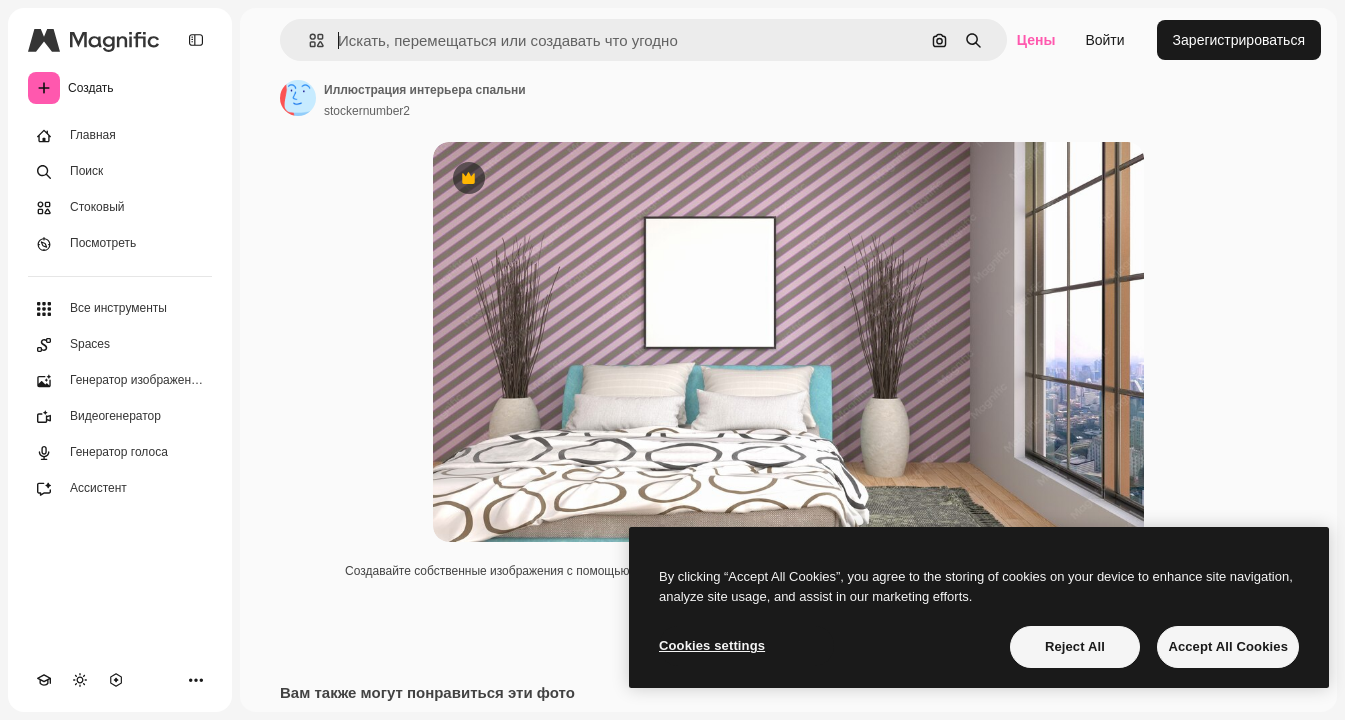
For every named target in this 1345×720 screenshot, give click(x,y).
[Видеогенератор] (120, 417)
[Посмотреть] (120, 244)
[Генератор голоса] (120, 453)
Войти (1104, 40)
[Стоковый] (120, 208)
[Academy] (44, 680)
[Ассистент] (120, 489)
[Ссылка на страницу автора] (298, 98)
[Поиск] (120, 172)
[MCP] (116, 680)
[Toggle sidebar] (196, 40)
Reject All (1075, 646)
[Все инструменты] (120, 309)
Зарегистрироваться (1239, 40)
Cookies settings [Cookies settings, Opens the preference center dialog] (712, 645)
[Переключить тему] (80, 680)
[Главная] (120, 136)
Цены (1036, 40)
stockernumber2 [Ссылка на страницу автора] (367, 111)
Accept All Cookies (1228, 646)
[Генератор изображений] (120, 381)
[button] (308, 40)
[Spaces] (120, 345)
